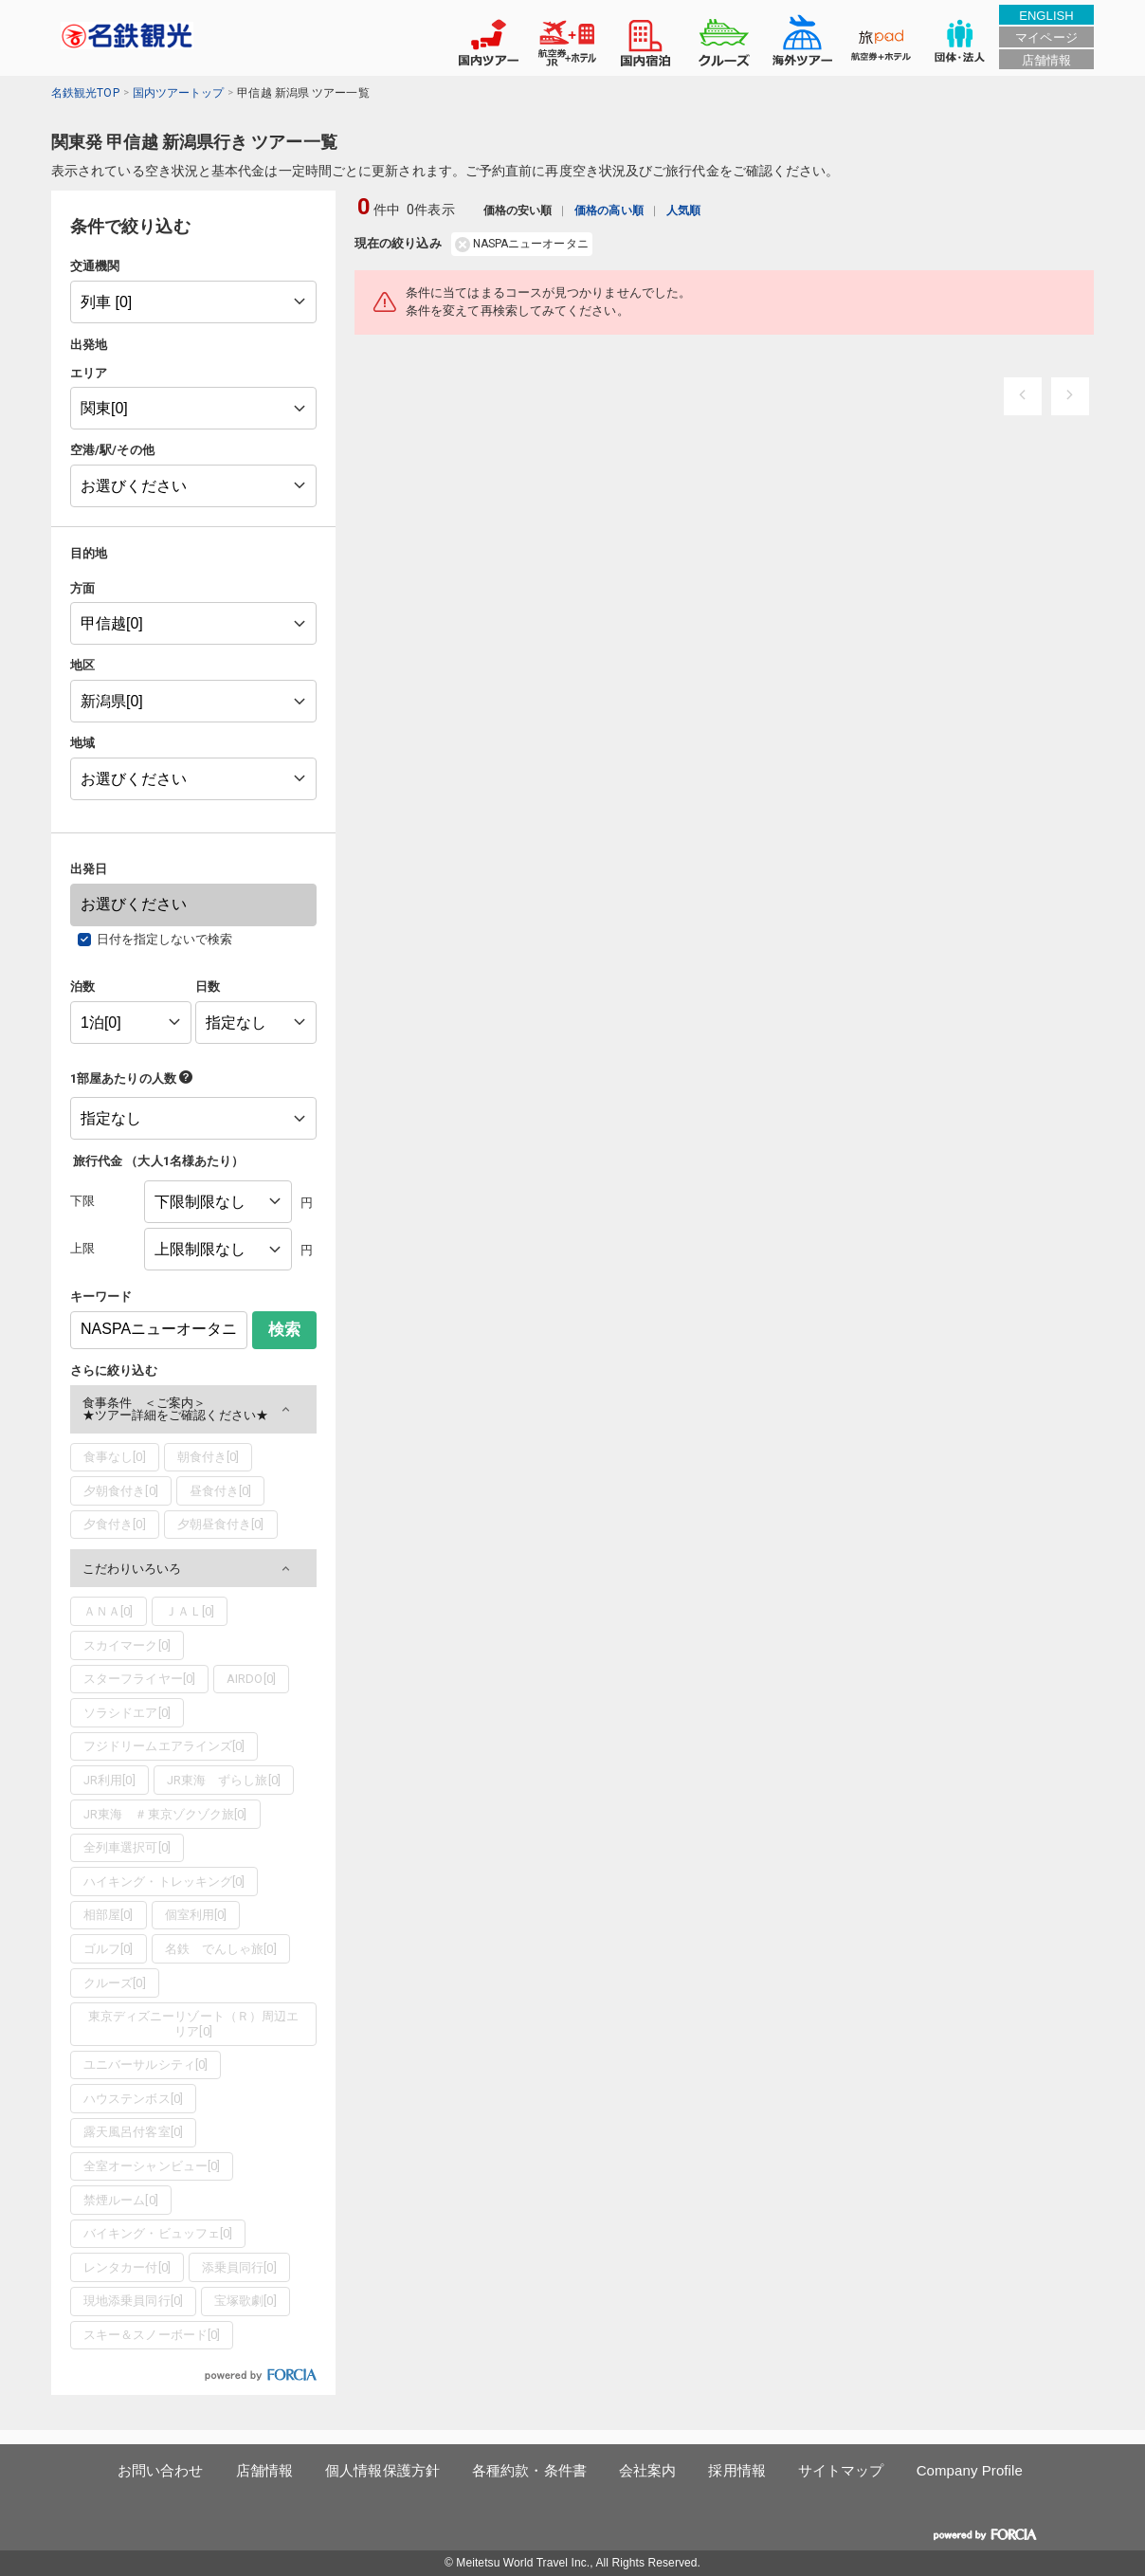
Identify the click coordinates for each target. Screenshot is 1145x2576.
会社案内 (647, 2470)
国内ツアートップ (179, 93)
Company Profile (970, 2470)
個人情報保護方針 (382, 2470)
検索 (284, 1330)
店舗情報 (1046, 60)
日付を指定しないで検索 (165, 939)
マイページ (1046, 37)
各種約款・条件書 (529, 2470)
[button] (193, 1409)
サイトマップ (841, 2470)
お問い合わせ (161, 2470)
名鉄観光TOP (85, 93)
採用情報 (736, 2470)
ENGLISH (1046, 16)
